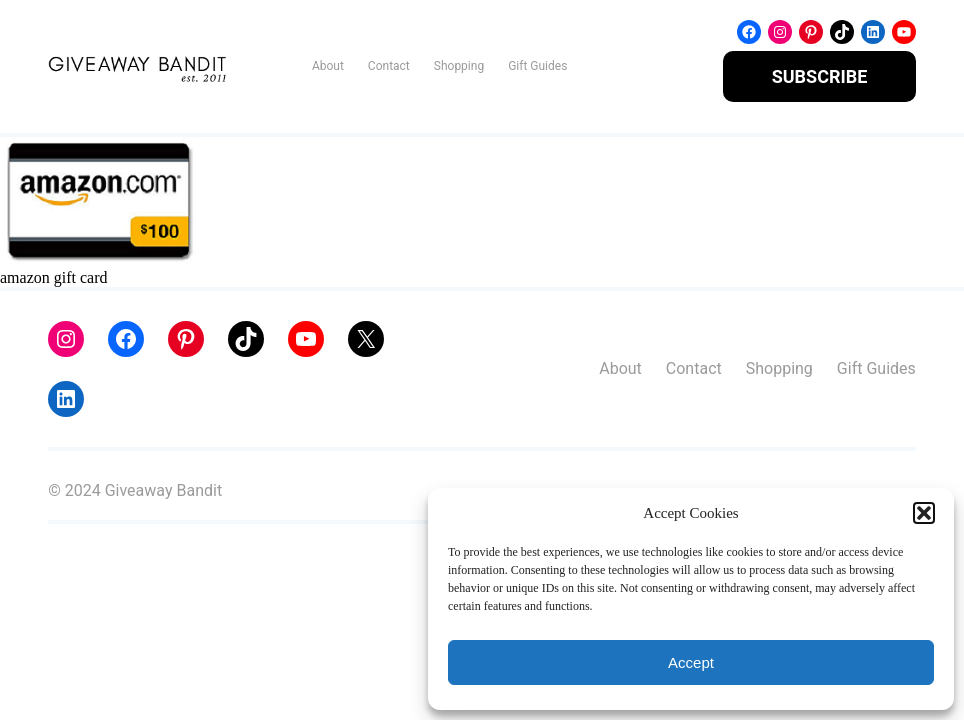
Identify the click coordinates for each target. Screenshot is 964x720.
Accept (691, 662)
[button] (924, 513)
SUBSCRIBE (820, 76)
